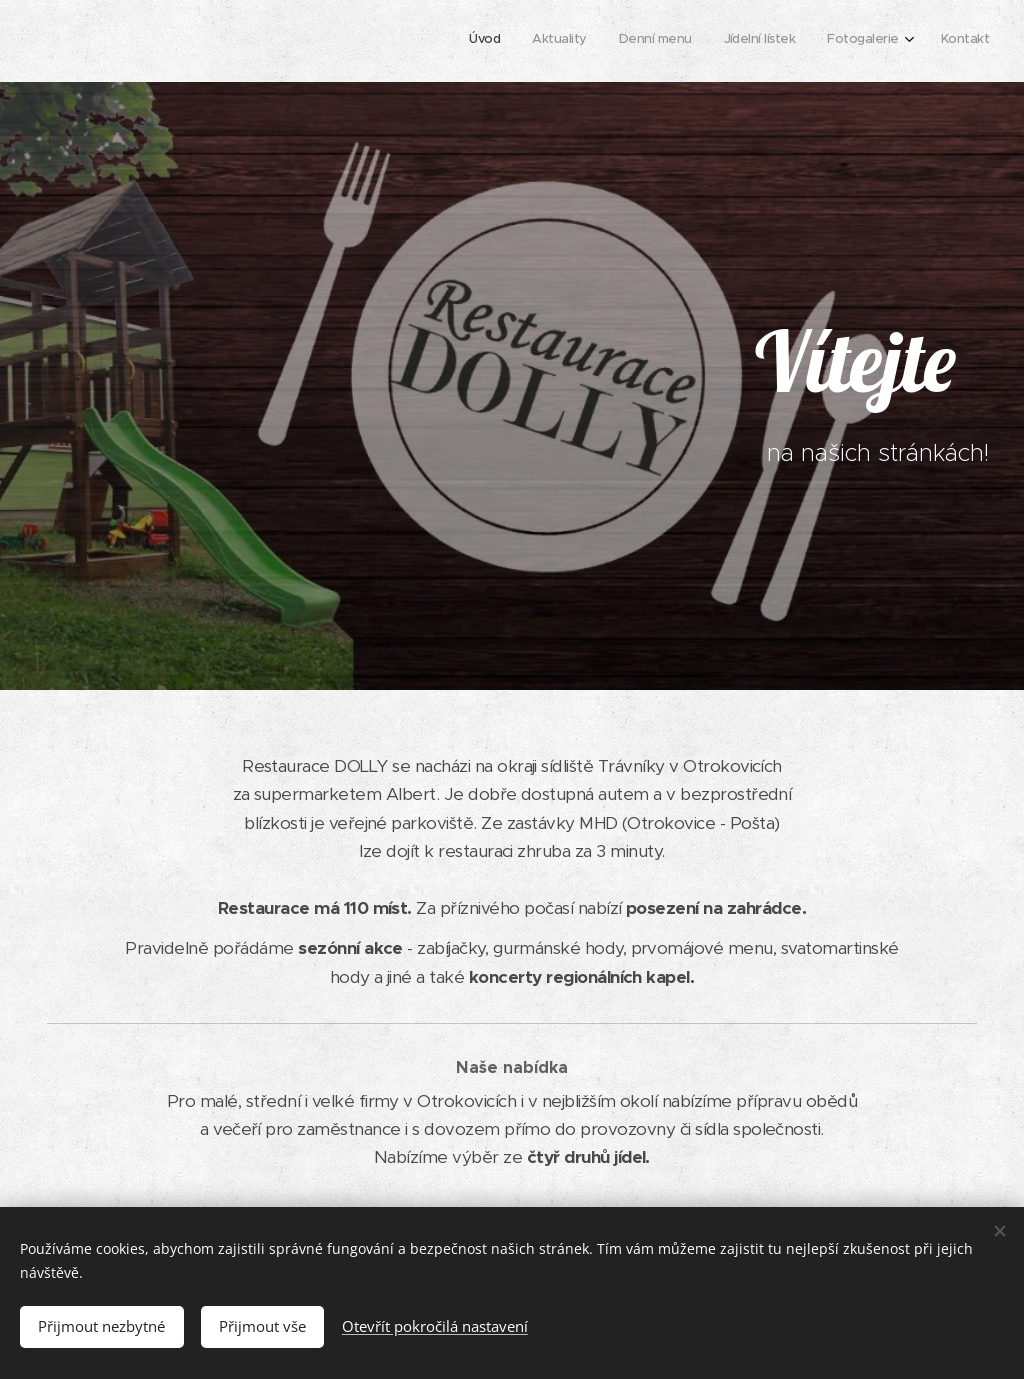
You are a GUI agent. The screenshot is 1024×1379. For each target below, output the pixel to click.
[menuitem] (824, 41)
